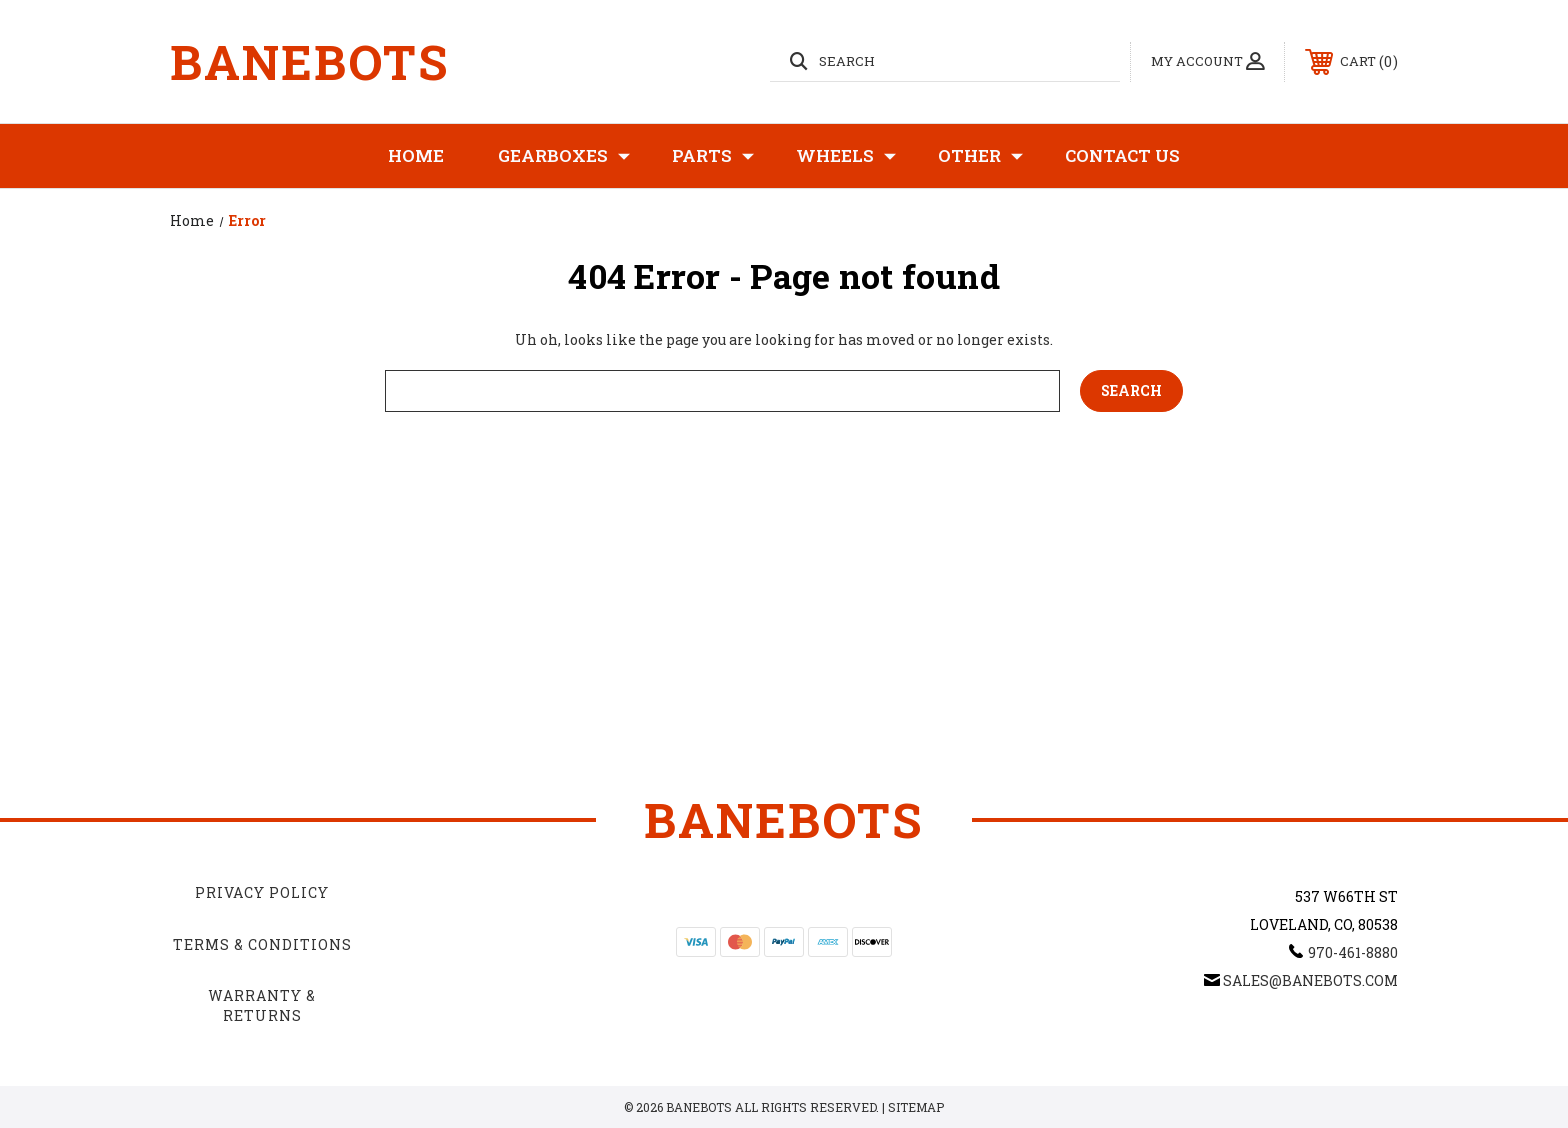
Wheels (846, 156)
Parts (713, 156)
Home (416, 155)
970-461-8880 (1353, 952)
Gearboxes (564, 156)
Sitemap (916, 1107)
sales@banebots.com (1310, 980)
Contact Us (1122, 155)
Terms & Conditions (262, 944)
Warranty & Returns (262, 1005)
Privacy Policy (262, 892)
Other (980, 156)
